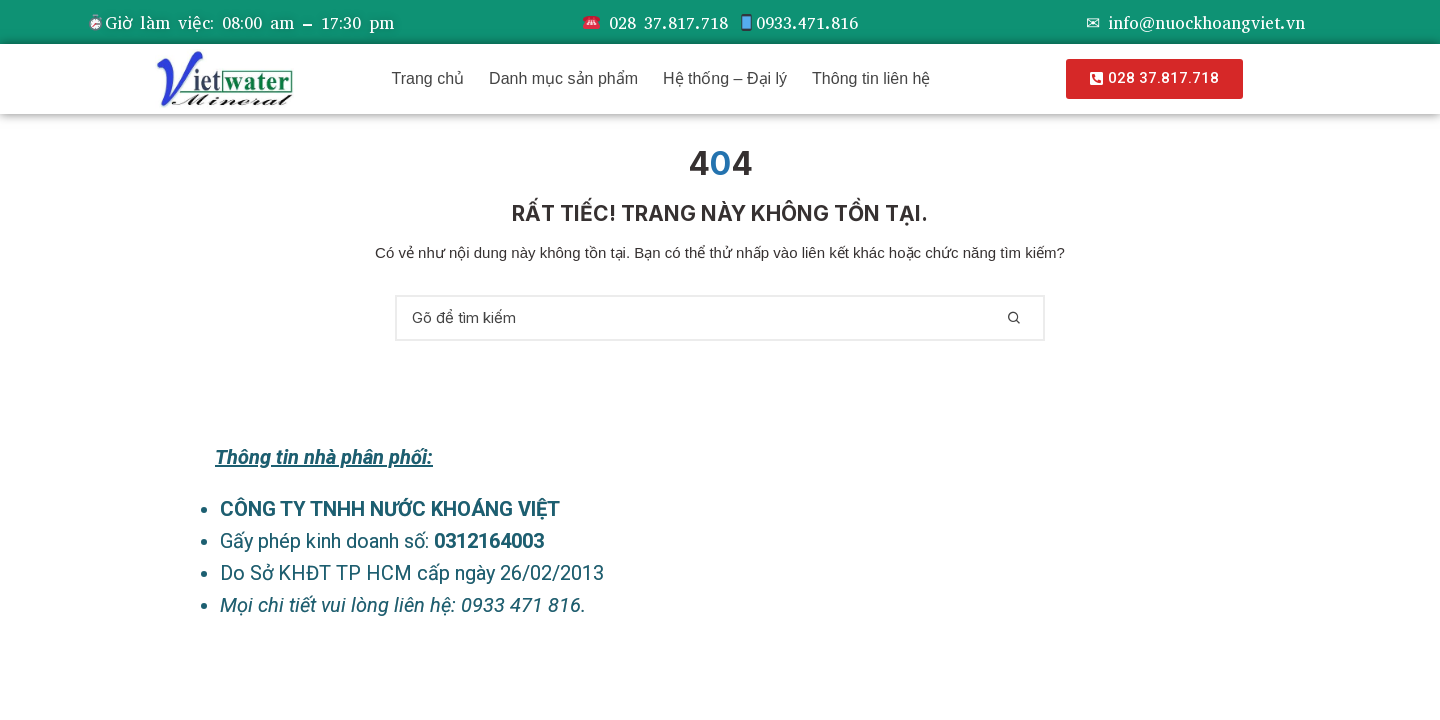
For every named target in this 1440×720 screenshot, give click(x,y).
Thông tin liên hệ (871, 78)
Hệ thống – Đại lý (725, 78)
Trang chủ (428, 78)
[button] (1154, 79)
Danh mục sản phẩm (563, 78)
